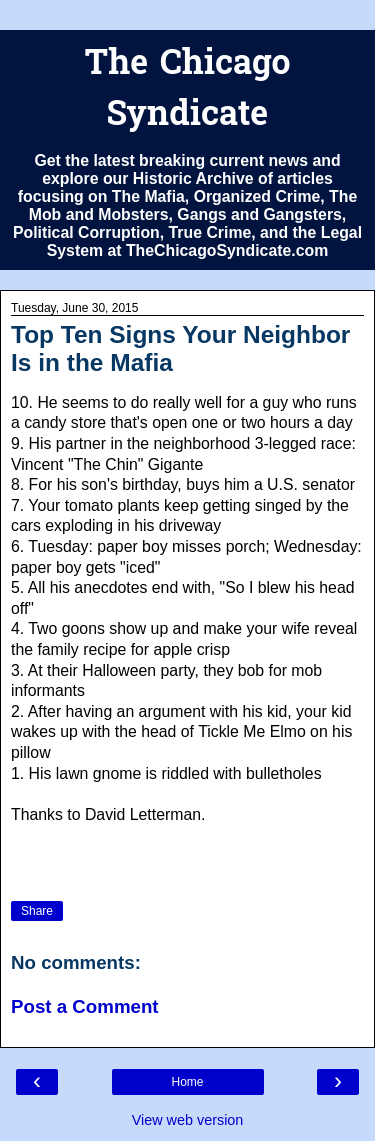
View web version (188, 1120)
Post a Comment (85, 1006)
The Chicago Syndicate (187, 91)
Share (37, 911)
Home (187, 1082)
